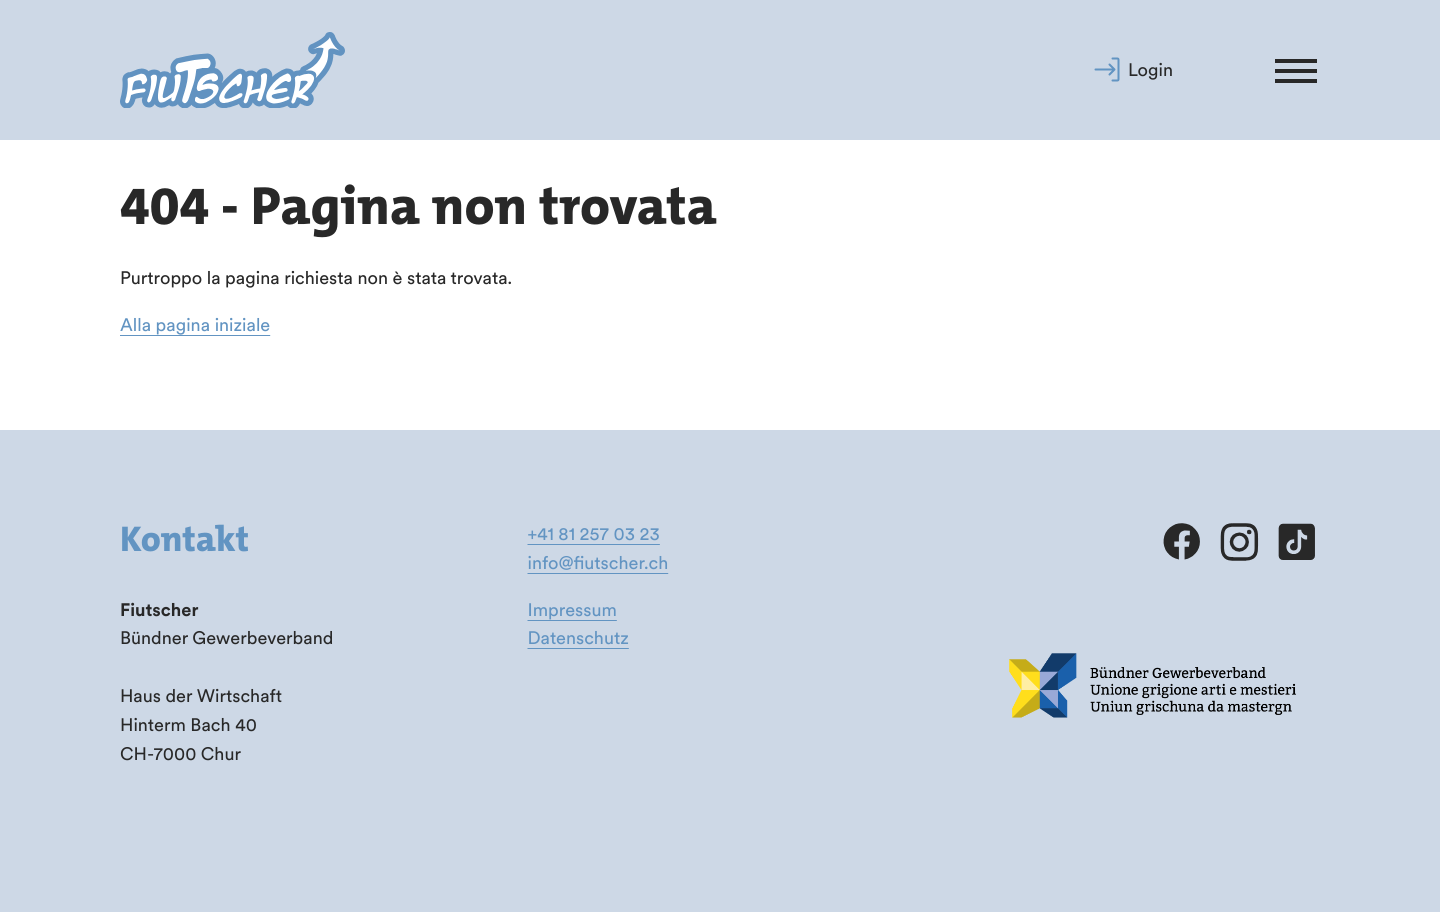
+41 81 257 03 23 (594, 533)
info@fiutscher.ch (598, 562)
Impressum (572, 609)
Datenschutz (578, 637)
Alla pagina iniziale (195, 324)
